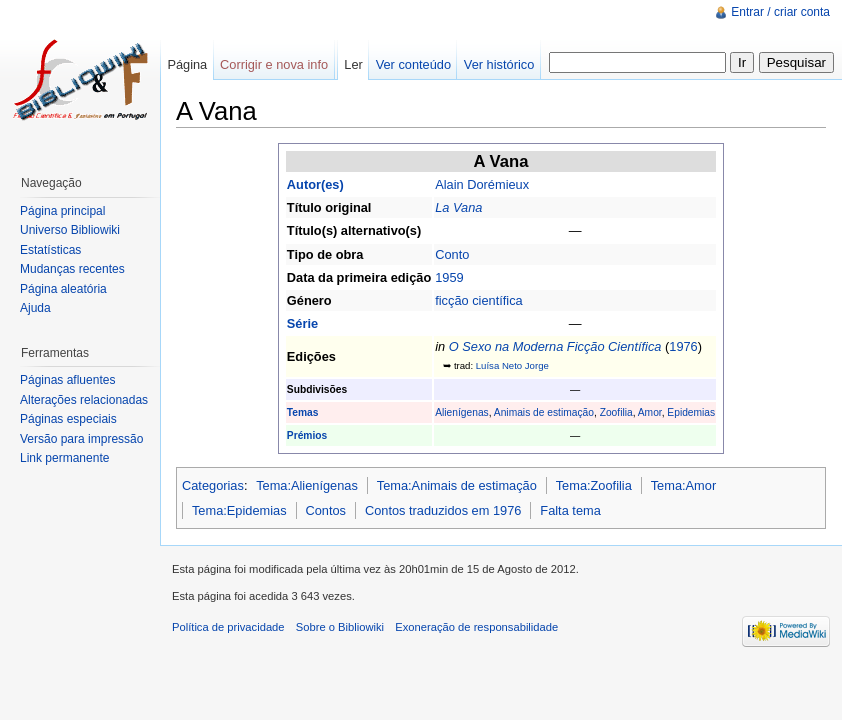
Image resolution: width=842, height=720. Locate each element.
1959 (449, 277)
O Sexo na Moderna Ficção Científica (555, 346)
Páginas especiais (68, 419)
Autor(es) (315, 184)
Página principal (62, 211)
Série (302, 323)
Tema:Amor (683, 485)
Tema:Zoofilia (594, 485)
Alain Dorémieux (482, 184)
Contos (325, 510)
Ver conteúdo (413, 64)
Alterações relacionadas (84, 400)
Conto (452, 254)
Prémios (307, 435)
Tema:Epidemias (239, 510)
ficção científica (479, 300)
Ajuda (35, 308)
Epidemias (691, 412)
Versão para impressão (81, 439)
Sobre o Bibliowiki (340, 627)
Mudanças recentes (72, 269)
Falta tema (570, 510)
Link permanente (64, 458)
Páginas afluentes (67, 380)
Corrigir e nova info (274, 64)
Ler (353, 64)
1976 (683, 346)
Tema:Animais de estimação (457, 485)
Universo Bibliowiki (70, 230)
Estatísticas (50, 250)
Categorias (213, 485)
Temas (303, 412)
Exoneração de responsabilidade (476, 627)
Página (187, 64)
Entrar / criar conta (780, 12)
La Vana (458, 207)
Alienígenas (462, 412)
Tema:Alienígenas (307, 485)
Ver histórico (499, 64)
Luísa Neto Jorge (512, 365)
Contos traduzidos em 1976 (443, 510)
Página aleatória (63, 289)
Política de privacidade (228, 627)
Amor (650, 412)
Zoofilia (616, 412)
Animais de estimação (544, 412)
